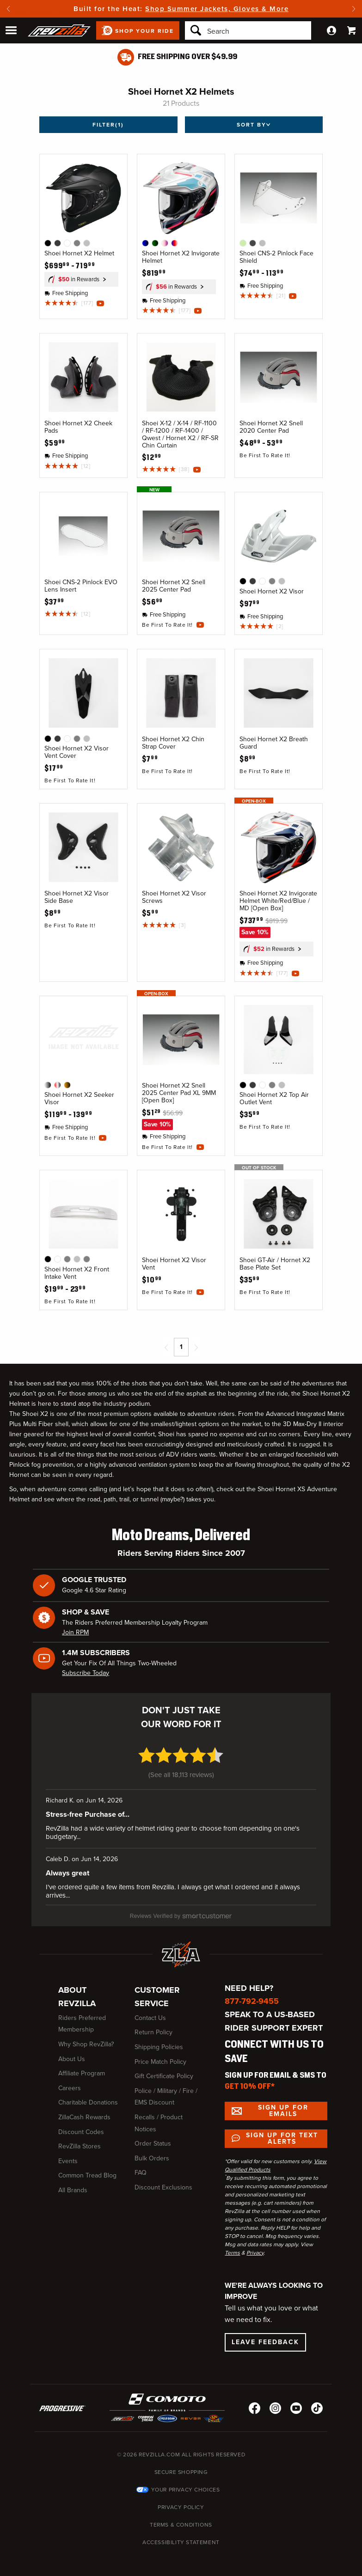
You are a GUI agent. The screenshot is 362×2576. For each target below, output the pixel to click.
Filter (108, 125)
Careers (69, 2081)
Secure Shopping (181, 2465)
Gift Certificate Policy (164, 2069)
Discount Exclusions (163, 2180)
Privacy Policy (181, 2500)
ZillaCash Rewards (84, 2110)
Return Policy (153, 2025)
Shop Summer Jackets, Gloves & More (216, 9)
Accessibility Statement (181, 2535)
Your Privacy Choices (185, 2482)
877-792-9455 (252, 1994)
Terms (232, 2245)
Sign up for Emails (283, 2103)
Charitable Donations (88, 2095)
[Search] (248, 30)
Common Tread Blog (87, 2168)
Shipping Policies (159, 2039)
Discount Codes (81, 2124)
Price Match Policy (160, 2054)
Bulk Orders (152, 2151)
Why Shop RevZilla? (86, 2037)
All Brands (72, 2183)
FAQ (141, 2166)
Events (68, 2154)
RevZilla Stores (79, 2139)
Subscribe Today (85, 1673)
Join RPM (75, 1632)
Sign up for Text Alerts (282, 2131)
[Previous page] (166, 1347)
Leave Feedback (265, 2335)
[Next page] (196, 1347)
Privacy (255, 2245)
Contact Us (150, 2010)
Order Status (153, 2136)
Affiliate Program (81, 2066)
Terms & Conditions (181, 2517)
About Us (71, 2051)
